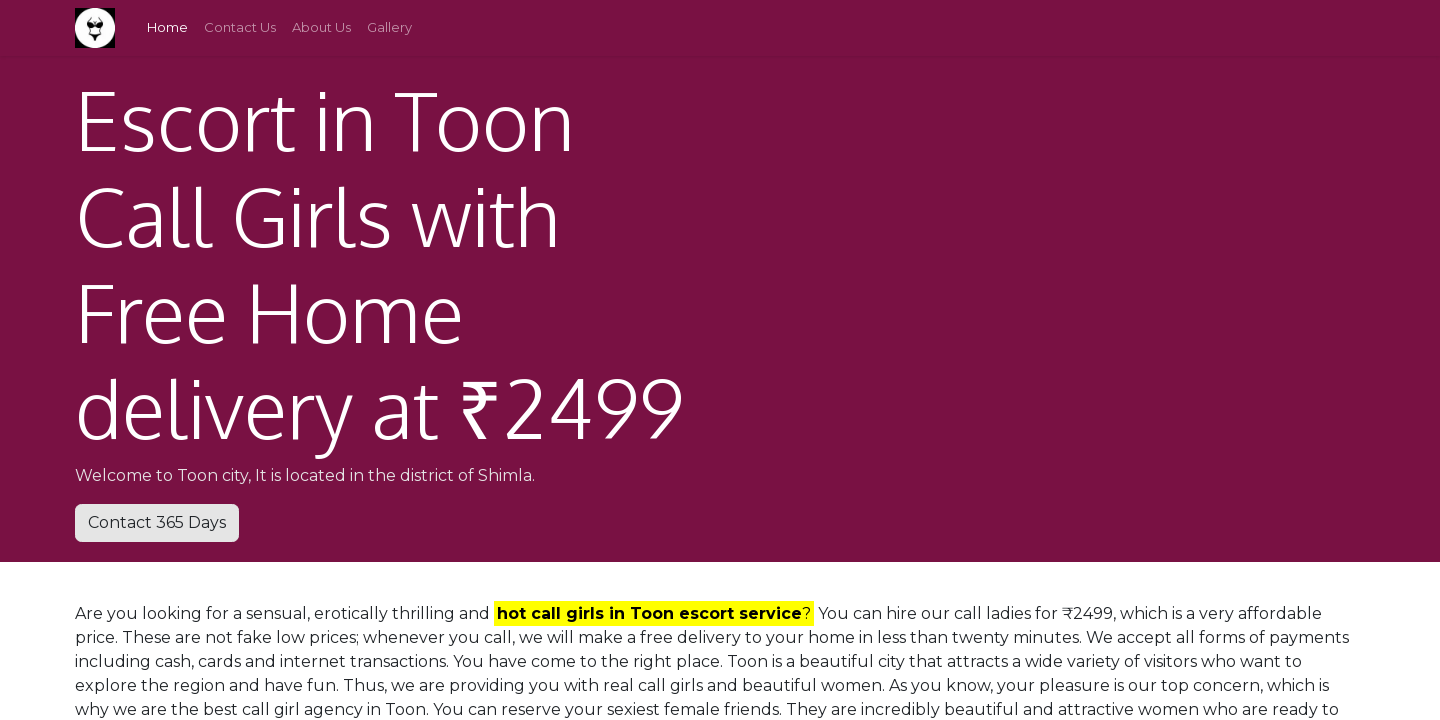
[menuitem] (167, 28)
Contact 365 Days (157, 522)
